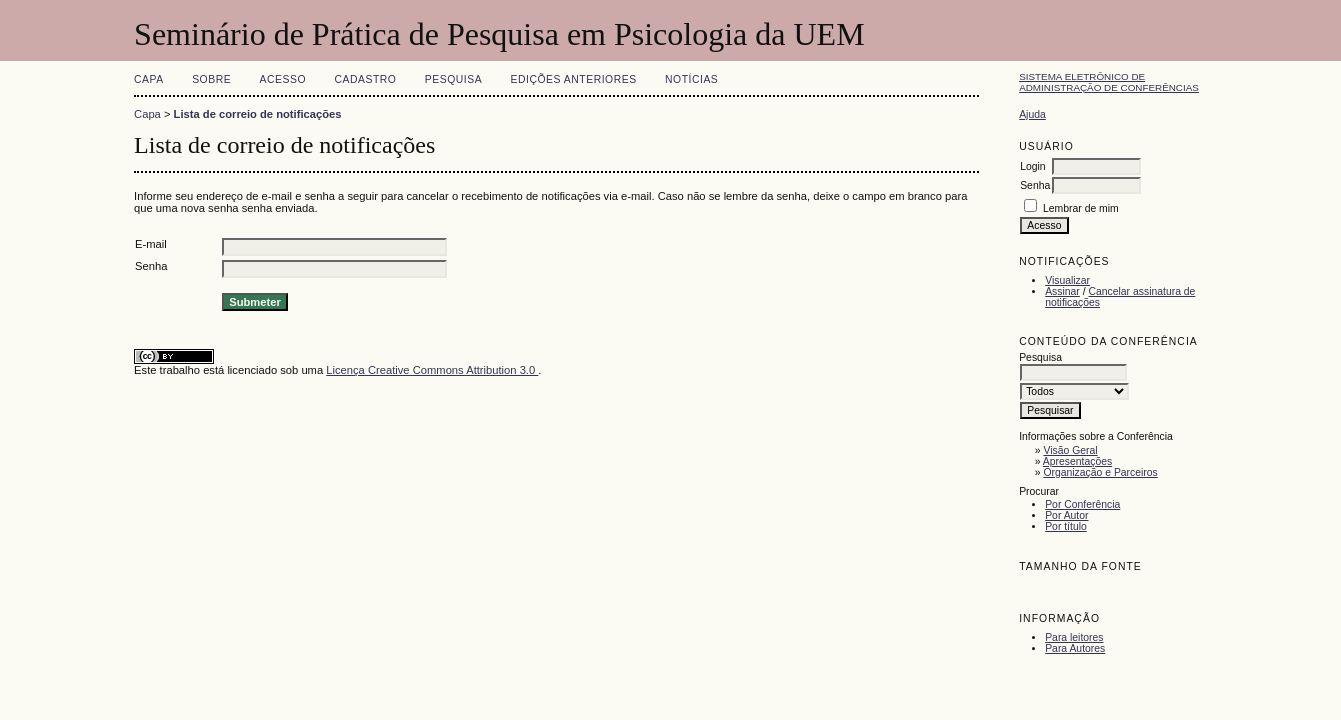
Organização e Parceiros (1100, 472)
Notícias (691, 79)
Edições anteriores (574, 79)
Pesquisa (453, 79)
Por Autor (1066, 515)
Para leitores (1074, 637)
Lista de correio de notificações (258, 114)
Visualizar (1067, 280)
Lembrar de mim (1081, 208)
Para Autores (1075, 648)
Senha (1035, 185)
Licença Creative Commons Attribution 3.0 (432, 370)
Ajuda (1032, 114)
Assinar (1062, 291)
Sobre (211, 79)
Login (1032, 166)
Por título (1066, 526)
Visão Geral (1070, 450)
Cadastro (365, 79)
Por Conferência (1082, 504)
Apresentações (1077, 461)
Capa (149, 79)
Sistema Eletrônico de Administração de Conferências (1109, 82)
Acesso (283, 79)
